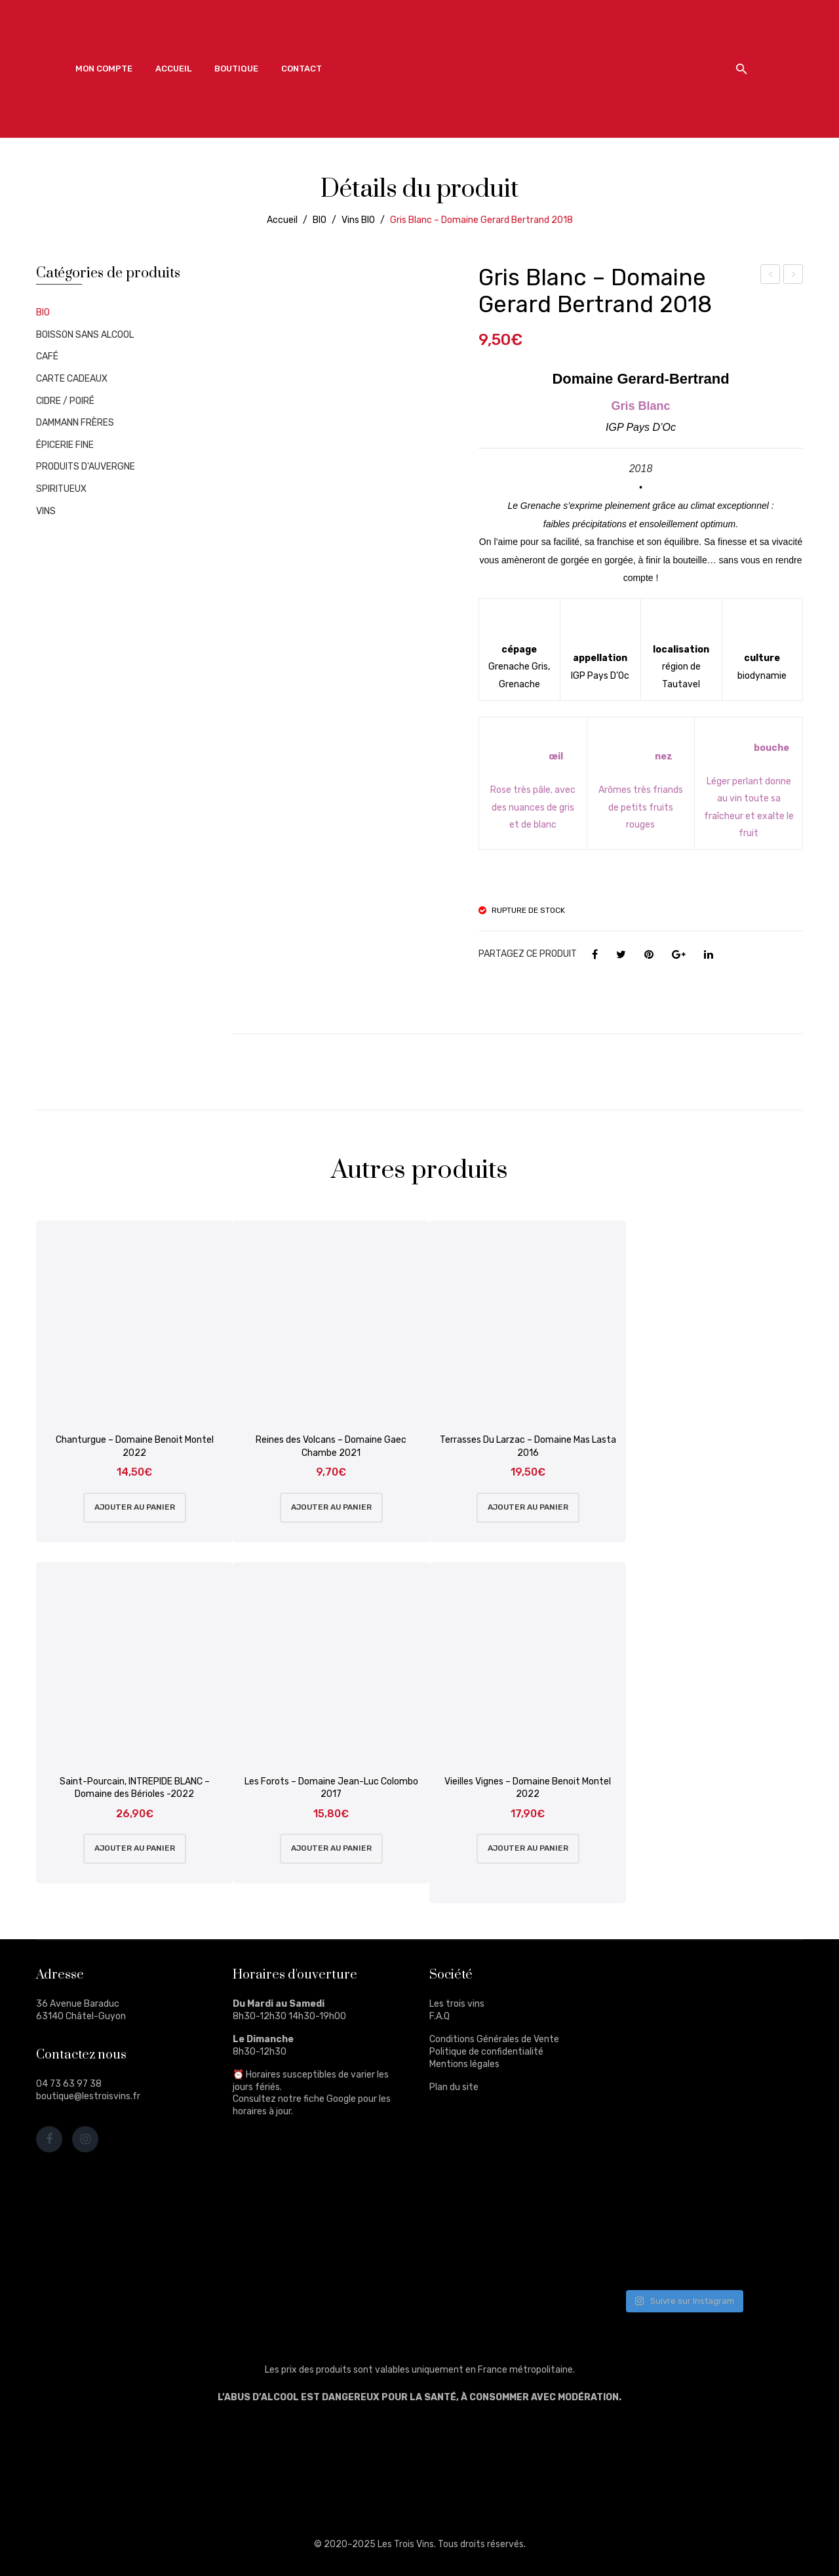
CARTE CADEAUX (71, 378)
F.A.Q (439, 2016)
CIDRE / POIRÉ (65, 401)
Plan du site (453, 2087)
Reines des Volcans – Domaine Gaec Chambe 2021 (331, 1446)
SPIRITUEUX (61, 488)
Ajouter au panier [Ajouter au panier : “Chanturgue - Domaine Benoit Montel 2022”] (134, 1507)
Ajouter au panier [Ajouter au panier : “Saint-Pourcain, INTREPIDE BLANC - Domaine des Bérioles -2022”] (134, 1848)
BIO (319, 220)
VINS (46, 511)
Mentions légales (464, 2064)
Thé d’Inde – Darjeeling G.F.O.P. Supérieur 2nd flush (770, 276)
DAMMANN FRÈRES (75, 422)
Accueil (282, 220)
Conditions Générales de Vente (494, 2039)
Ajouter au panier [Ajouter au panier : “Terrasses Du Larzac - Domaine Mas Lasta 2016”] (528, 1507)
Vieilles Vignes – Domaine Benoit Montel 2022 (527, 1788)
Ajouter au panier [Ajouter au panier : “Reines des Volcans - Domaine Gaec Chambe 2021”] (331, 1507)
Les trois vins (456, 2003)
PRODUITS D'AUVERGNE (85, 466)
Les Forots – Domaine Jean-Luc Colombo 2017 (331, 1788)
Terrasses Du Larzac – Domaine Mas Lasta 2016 (528, 1446)
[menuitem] (103, 69)
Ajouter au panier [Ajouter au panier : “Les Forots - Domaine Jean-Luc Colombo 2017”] (331, 1848)
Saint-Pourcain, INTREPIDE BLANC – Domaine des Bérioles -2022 (135, 1788)
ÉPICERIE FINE (65, 445)
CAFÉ (47, 356)
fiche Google (329, 2098)
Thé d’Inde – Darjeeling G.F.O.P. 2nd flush (793, 276)
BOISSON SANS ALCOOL (85, 334)
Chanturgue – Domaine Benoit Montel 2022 (135, 1446)
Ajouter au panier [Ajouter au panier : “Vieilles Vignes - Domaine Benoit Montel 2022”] (528, 1848)
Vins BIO (358, 220)
